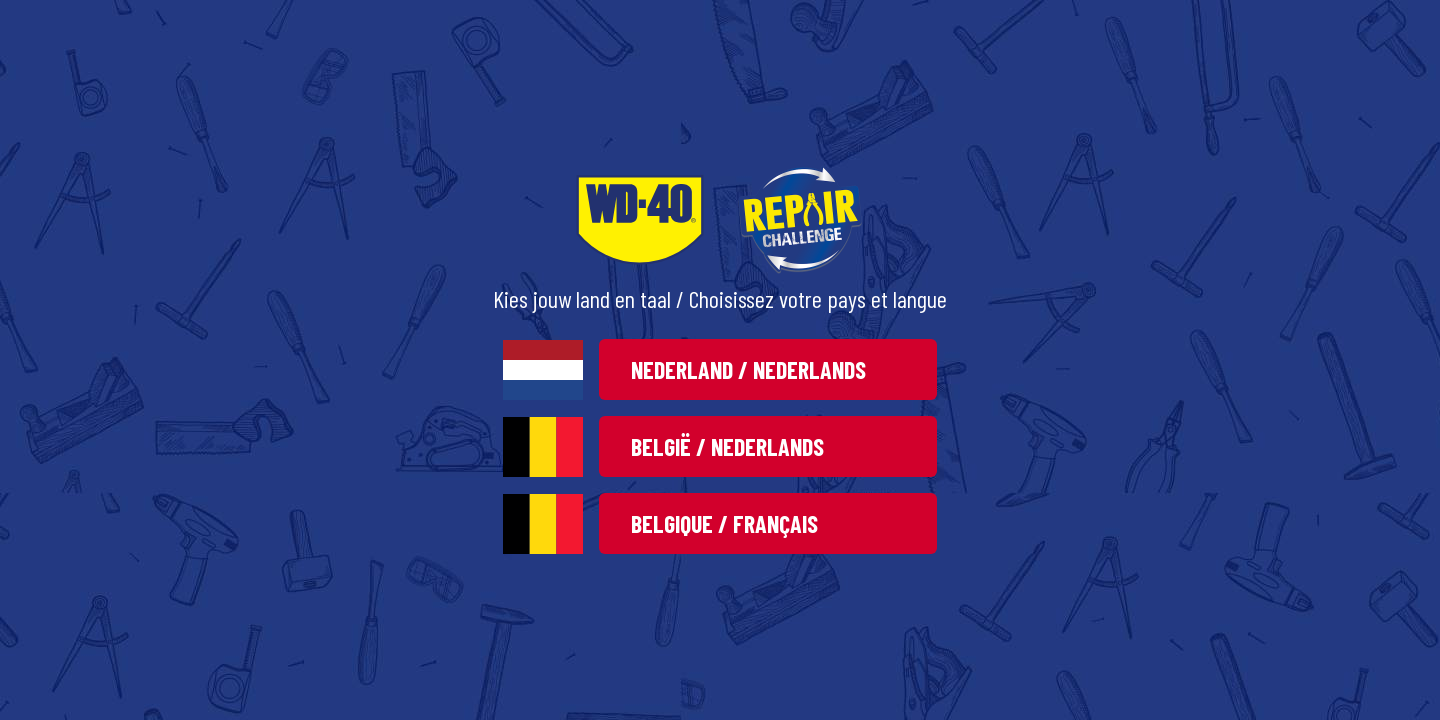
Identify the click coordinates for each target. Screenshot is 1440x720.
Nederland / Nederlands (748, 369)
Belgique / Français (724, 523)
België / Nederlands (727, 446)
